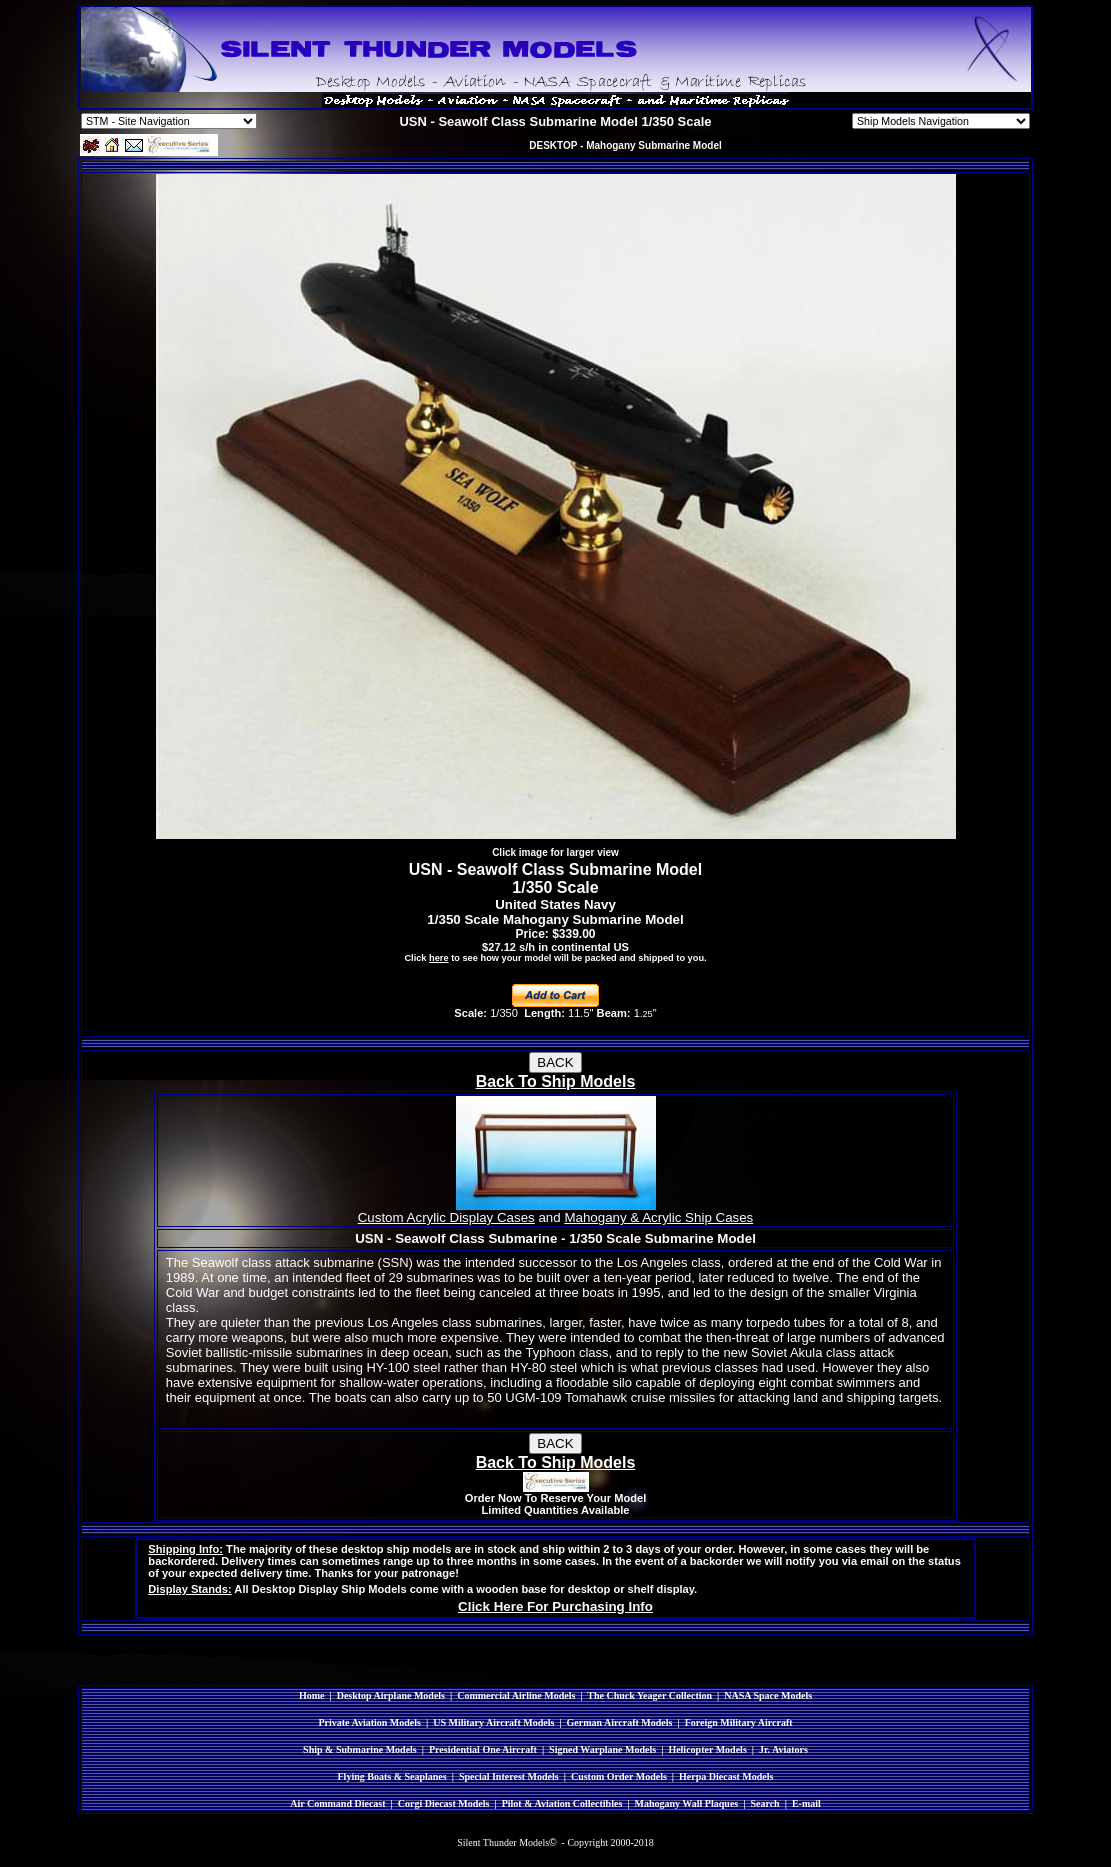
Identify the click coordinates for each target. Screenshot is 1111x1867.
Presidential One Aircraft (483, 1749)
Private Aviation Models (369, 1722)
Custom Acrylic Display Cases (446, 1217)
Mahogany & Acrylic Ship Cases (658, 1217)
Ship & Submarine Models (360, 1749)
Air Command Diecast (337, 1803)
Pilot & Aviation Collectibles (562, 1803)
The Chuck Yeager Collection (649, 1695)
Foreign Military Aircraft (739, 1722)
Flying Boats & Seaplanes (392, 1776)
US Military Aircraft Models (493, 1722)
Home (312, 1695)
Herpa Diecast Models (726, 1776)
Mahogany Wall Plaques (686, 1803)
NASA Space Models (768, 1695)
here (439, 958)
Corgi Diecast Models (444, 1803)
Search (764, 1803)
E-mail (806, 1803)
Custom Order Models (619, 1776)
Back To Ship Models (556, 1081)
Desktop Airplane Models (391, 1695)
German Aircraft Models (620, 1722)
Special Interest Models (509, 1776)
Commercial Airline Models (516, 1695)
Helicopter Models (707, 1749)
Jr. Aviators (783, 1749)
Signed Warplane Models (602, 1749)
